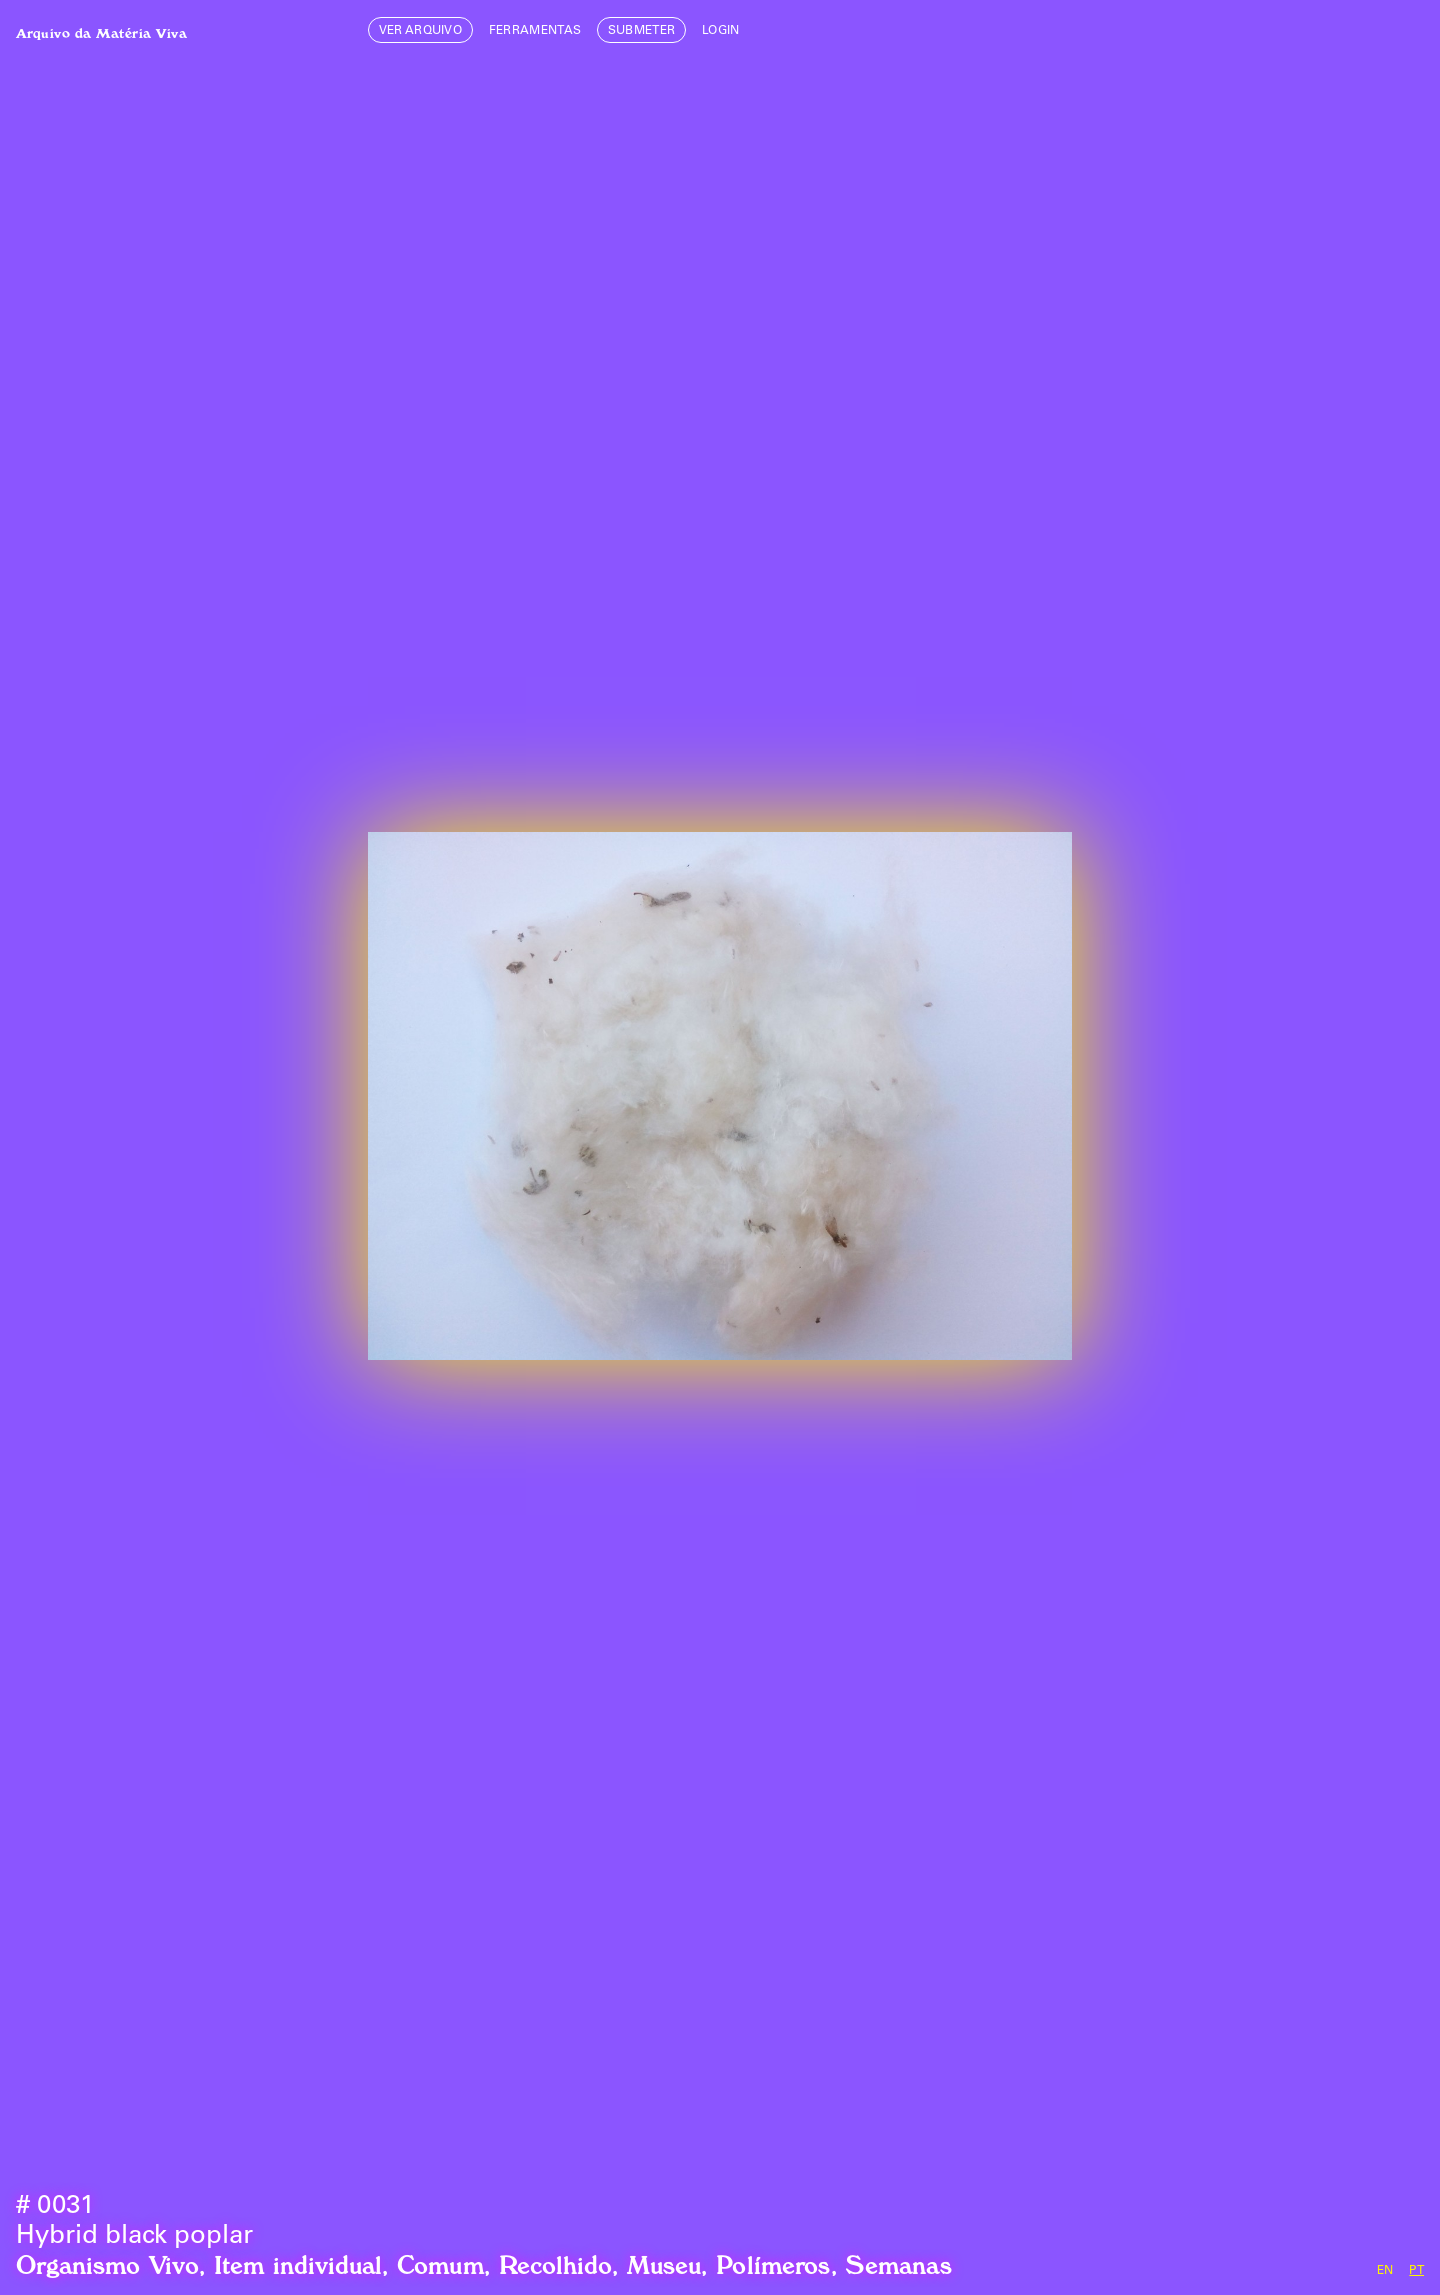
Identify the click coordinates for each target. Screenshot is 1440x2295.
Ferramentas (535, 31)
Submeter (642, 31)
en (1385, 2271)
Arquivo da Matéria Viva (101, 29)
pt (1416, 2271)
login (721, 31)
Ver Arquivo (421, 31)
